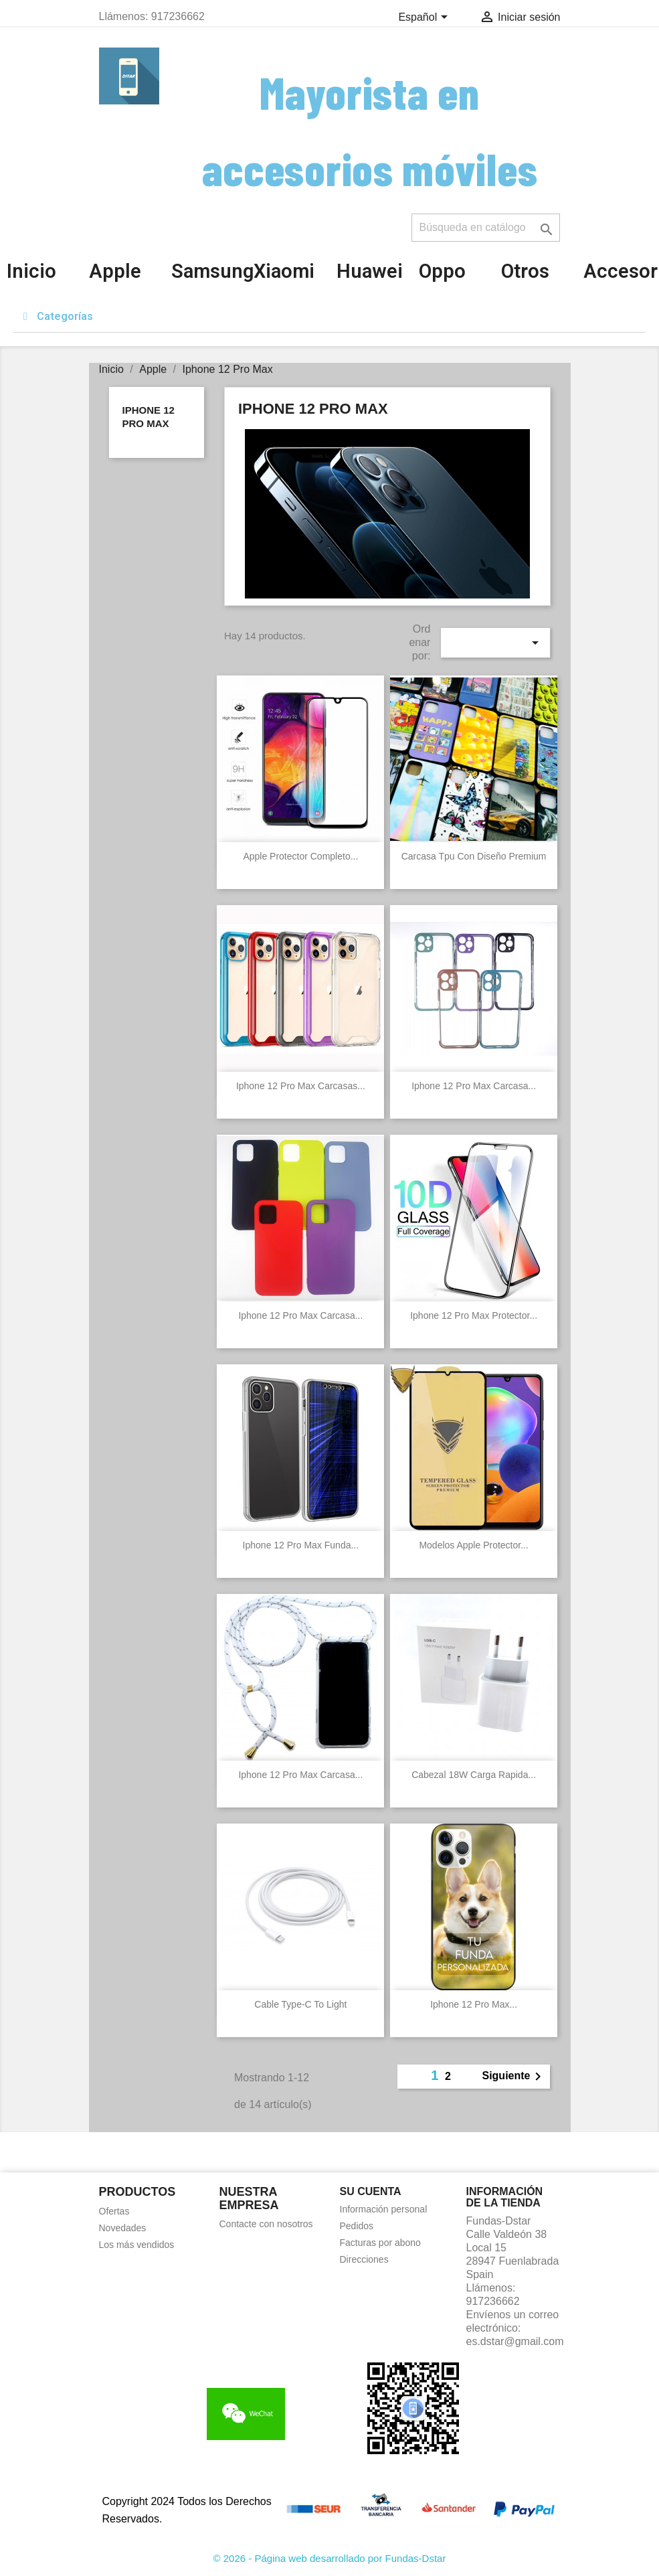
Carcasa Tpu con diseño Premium (474, 856)
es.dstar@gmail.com (515, 2341)
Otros (525, 271)
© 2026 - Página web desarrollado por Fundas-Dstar (329, 2558)
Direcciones (364, 2259)
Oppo (442, 271)
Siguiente (514, 2077)
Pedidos (357, 2226)
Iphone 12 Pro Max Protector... (473, 1315)
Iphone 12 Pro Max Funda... (301, 1545)
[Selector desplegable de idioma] (425, 18)
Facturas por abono (380, 2242)
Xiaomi (284, 271)
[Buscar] (485, 228)
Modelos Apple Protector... (473, 1545)
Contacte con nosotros (266, 2224)
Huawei (370, 271)
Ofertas (114, 2211)
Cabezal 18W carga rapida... (473, 1774)
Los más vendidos (137, 2244)
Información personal (384, 2209)
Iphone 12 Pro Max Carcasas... (300, 1085)
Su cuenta (370, 2191)
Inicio (31, 271)
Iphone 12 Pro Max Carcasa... (473, 1085)
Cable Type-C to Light (300, 2004)
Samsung (212, 271)
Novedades (123, 2228)
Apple (115, 271)
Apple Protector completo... (300, 856)
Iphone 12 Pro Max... (473, 2004)
